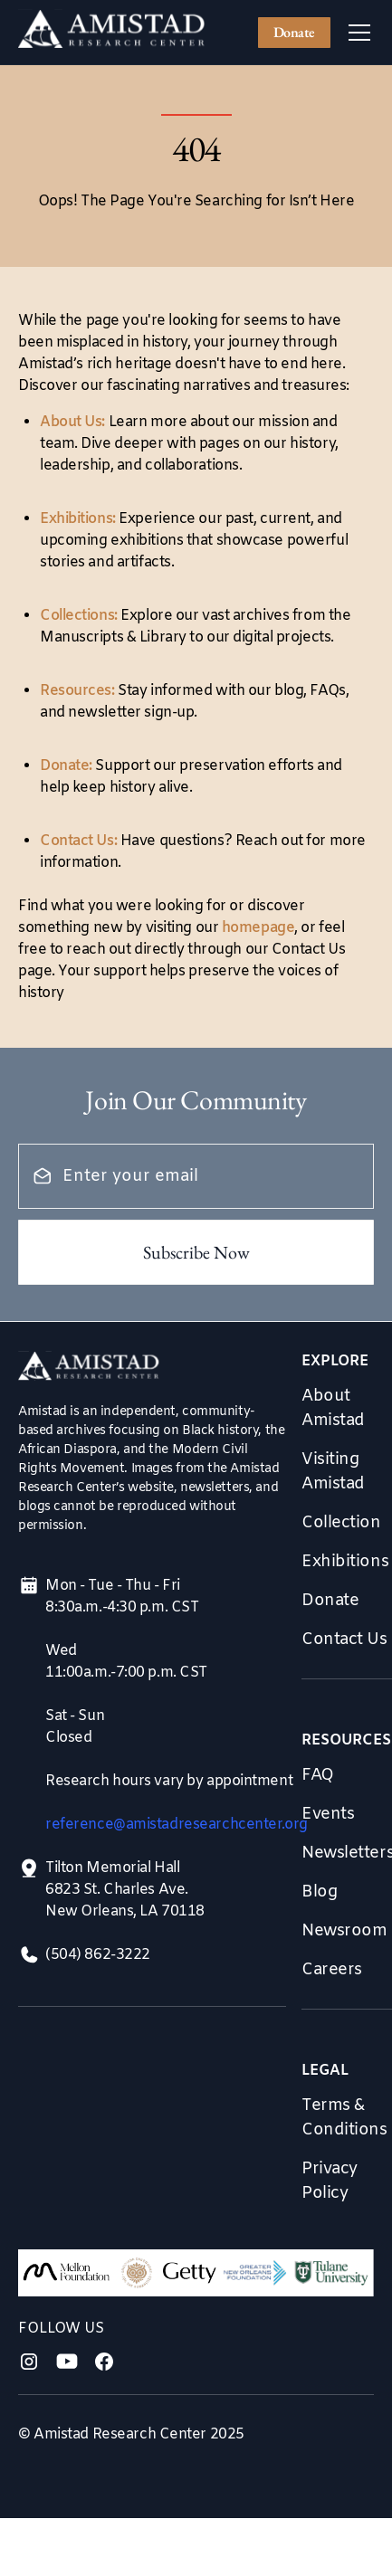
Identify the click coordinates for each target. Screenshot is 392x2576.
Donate (294, 32)
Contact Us (344, 1639)
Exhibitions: (78, 518)
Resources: (77, 690)
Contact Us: (78, 841)
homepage (258, 927)
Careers (331, 1970)
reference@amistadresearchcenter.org (176, 1824)
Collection (341, 1523)
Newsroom (344, 1931)
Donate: (66, 765)
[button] (356, 32)
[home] (112, 32)
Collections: (79, 615)
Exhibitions (344, 1562)
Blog (319, 1892)
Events (327, 1814)
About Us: (72, 422)
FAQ (317, 1775)
